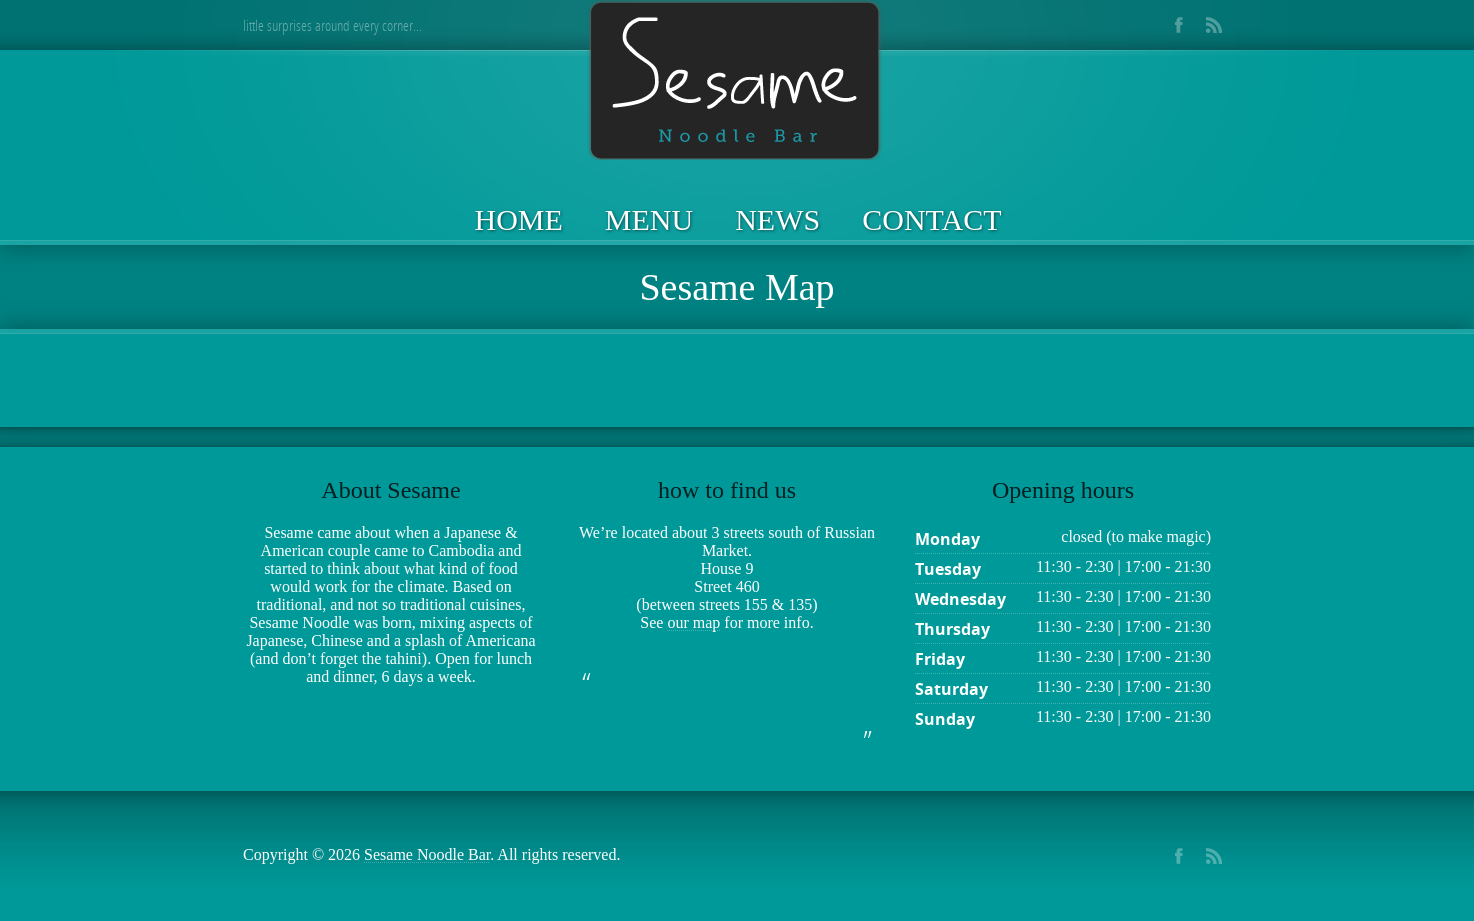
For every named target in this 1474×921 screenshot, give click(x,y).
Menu (649, 219)
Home (519, 219)
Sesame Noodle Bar (427, 854)
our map (693, 622)
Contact (931, 219)
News (777, 219)
